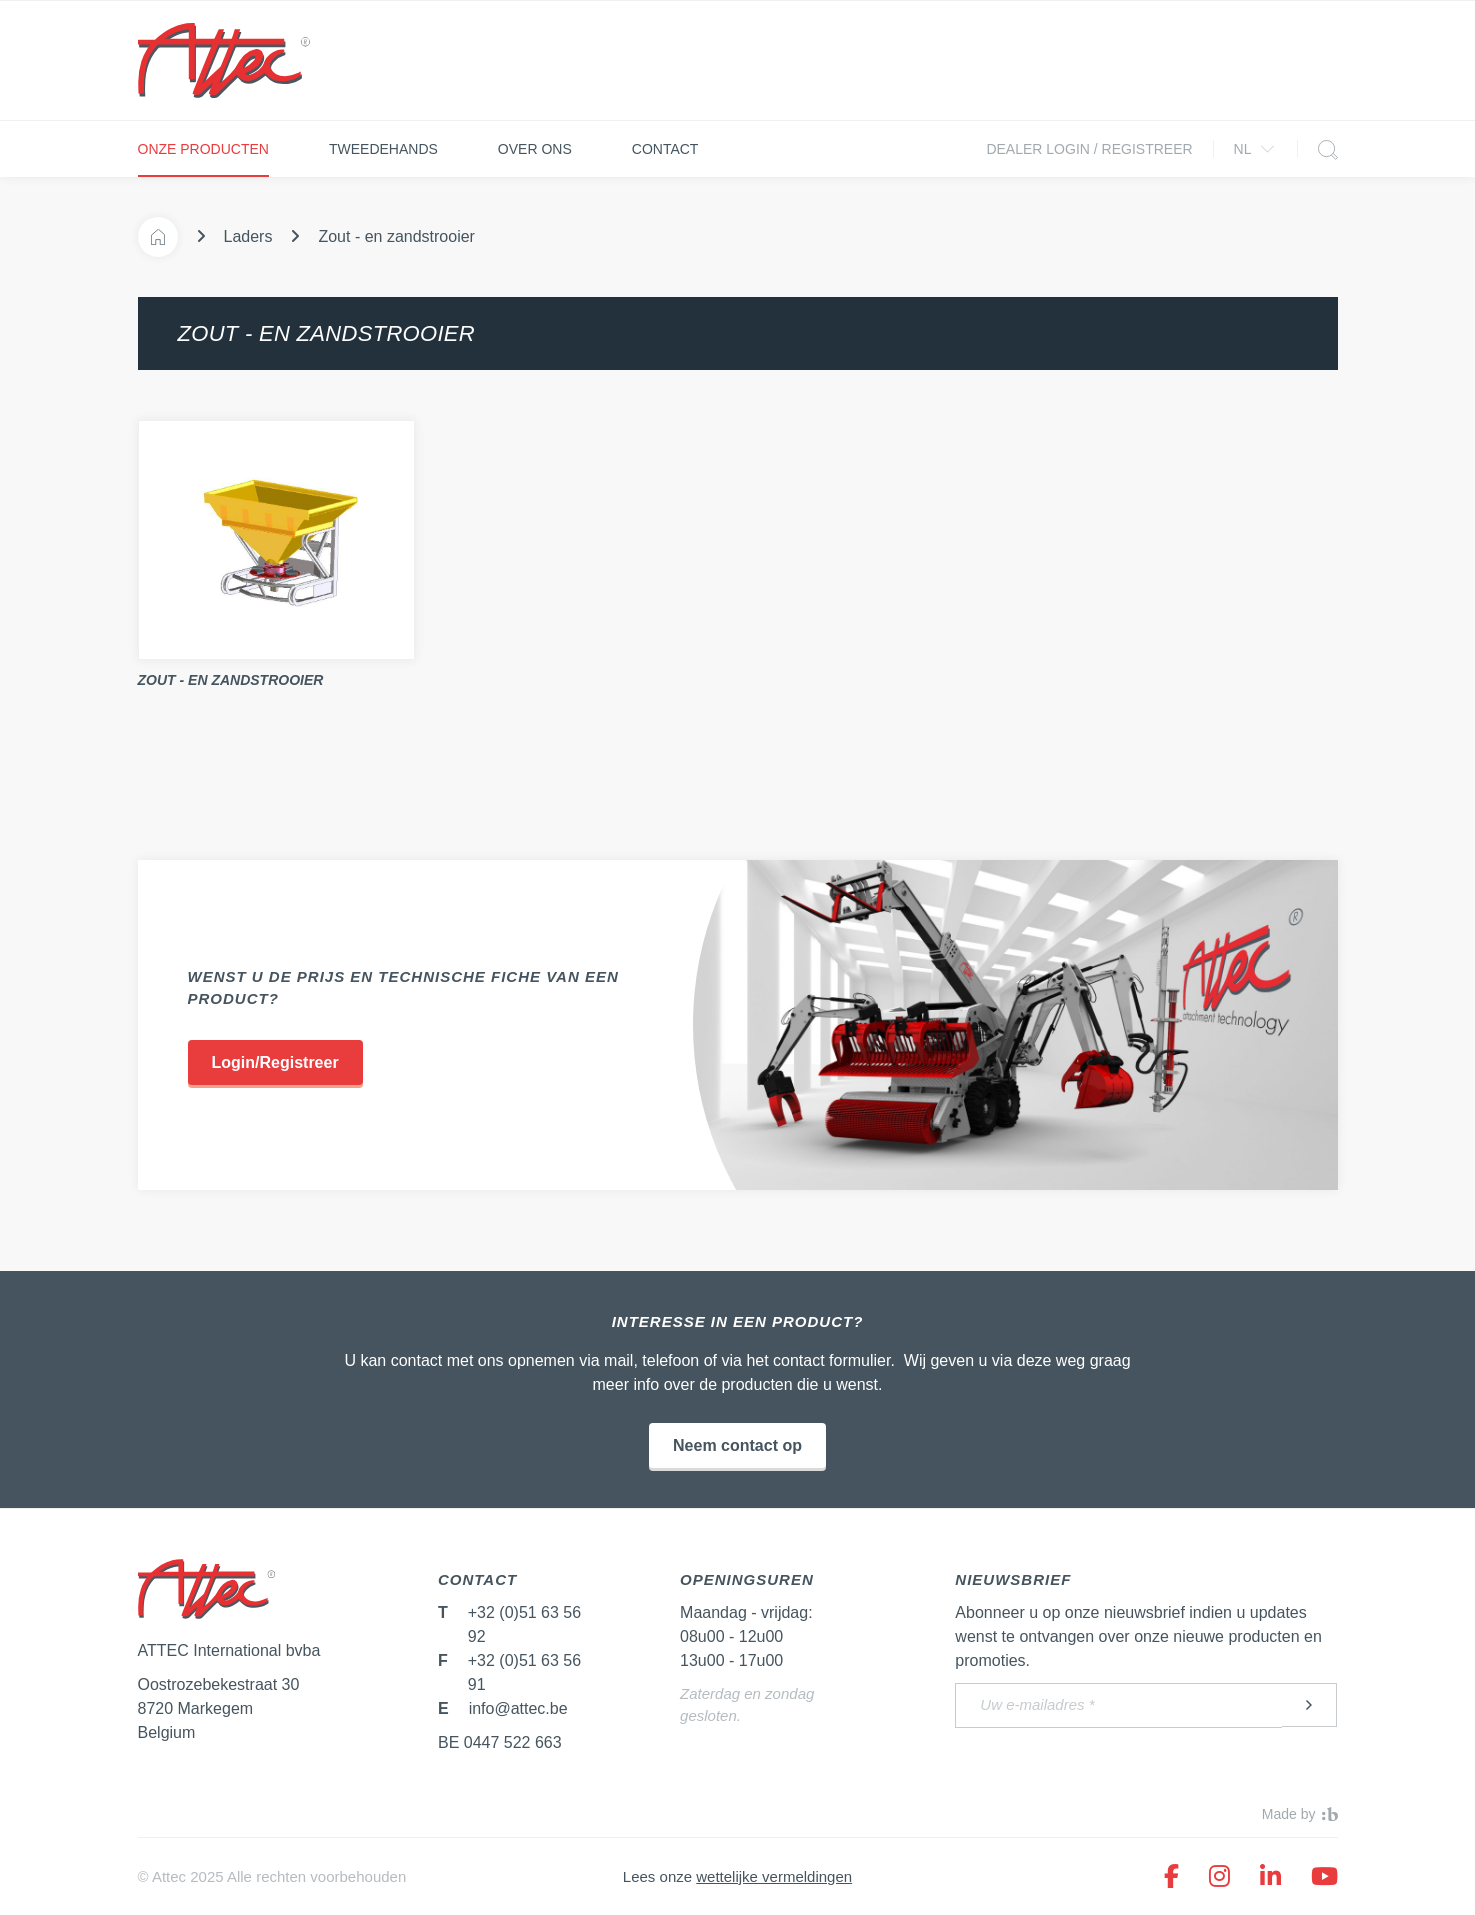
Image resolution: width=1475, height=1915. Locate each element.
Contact (665, 149)
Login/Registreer (275, 1062)
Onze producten (203, 149)
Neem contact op (737, 1445)
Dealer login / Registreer (1089, 149)
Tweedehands (383, 149)
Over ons (535, 149)
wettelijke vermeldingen (774, 1876)
